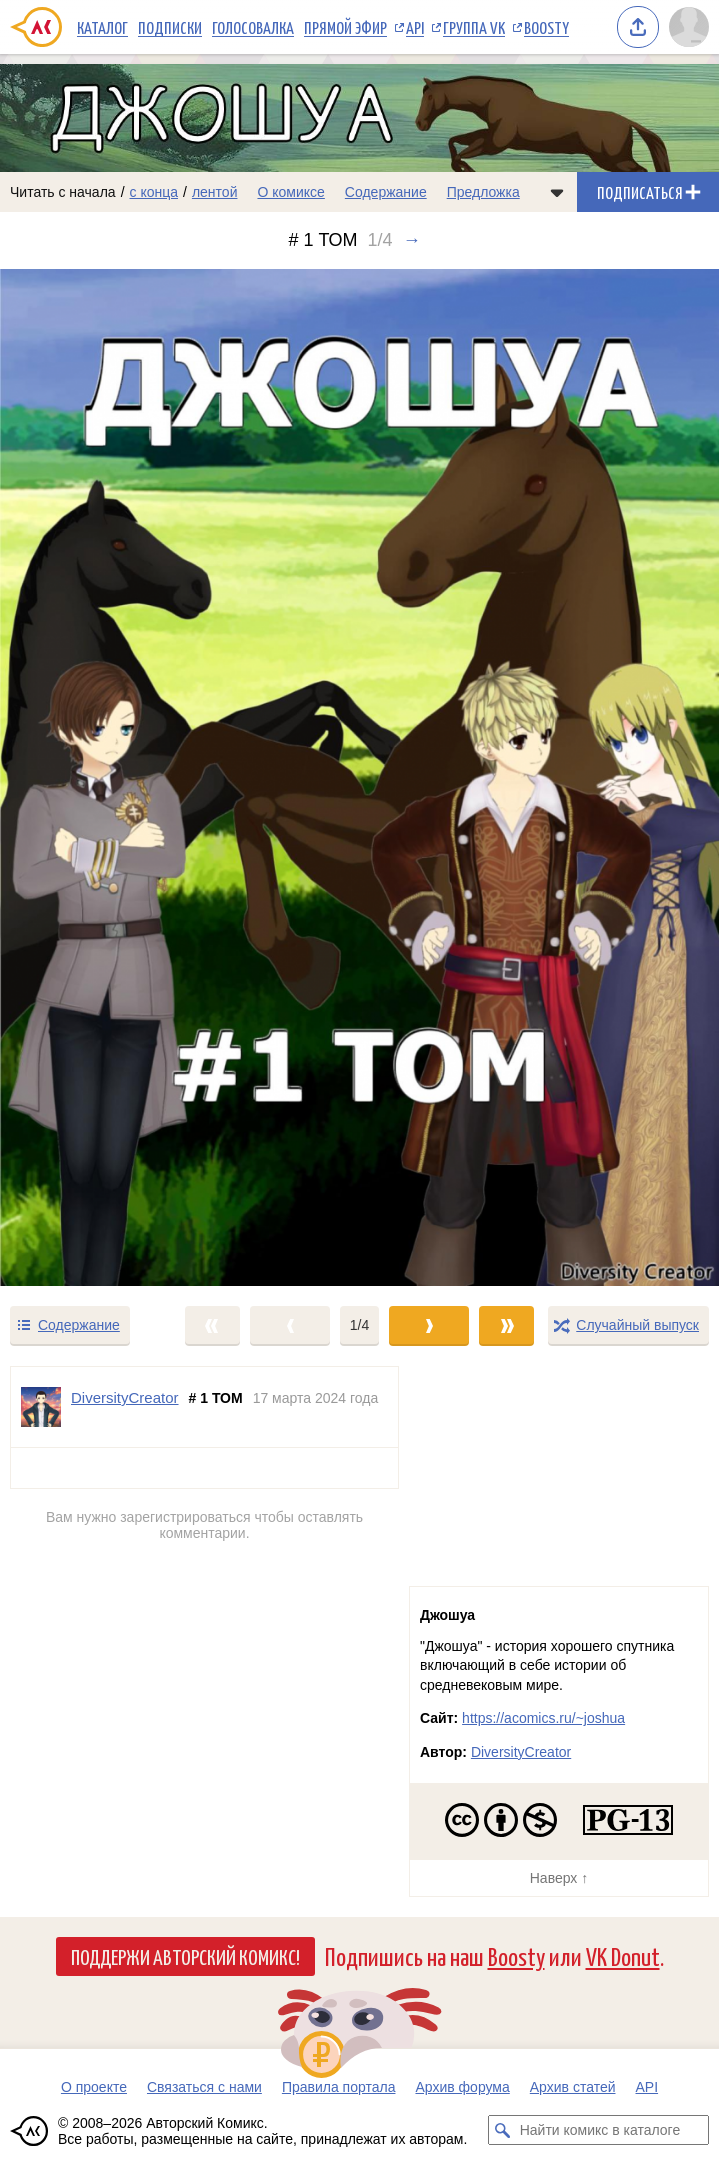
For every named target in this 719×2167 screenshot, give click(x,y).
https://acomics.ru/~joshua (543, 1718)
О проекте (94, 2087)
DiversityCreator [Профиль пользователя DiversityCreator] (125, 1397)
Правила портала (339, 2087)
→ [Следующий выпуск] (412, 240)
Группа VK (474, 27)
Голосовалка (253, 27)
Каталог (102, 27)
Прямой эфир (345, 27)
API (415, 27)
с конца (154, 192)
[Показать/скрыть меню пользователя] (689, 27)
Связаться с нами (204, 2087)
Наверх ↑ (559, 1878)
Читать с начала (63, 192)
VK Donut (623, 1955)
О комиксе (290, 192)
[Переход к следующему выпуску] (359, 777)
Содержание (386, 192)
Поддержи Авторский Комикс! (185, 1956)
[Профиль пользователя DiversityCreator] (41, 1407)
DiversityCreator (521, 1752)
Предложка (483, 192)
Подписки (170, 27)
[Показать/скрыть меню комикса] (557, 192)
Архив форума (462, 2087)
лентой (215, 192)
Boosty (546, 27)
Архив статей (573, 2087)
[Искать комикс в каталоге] (503, 2130)
